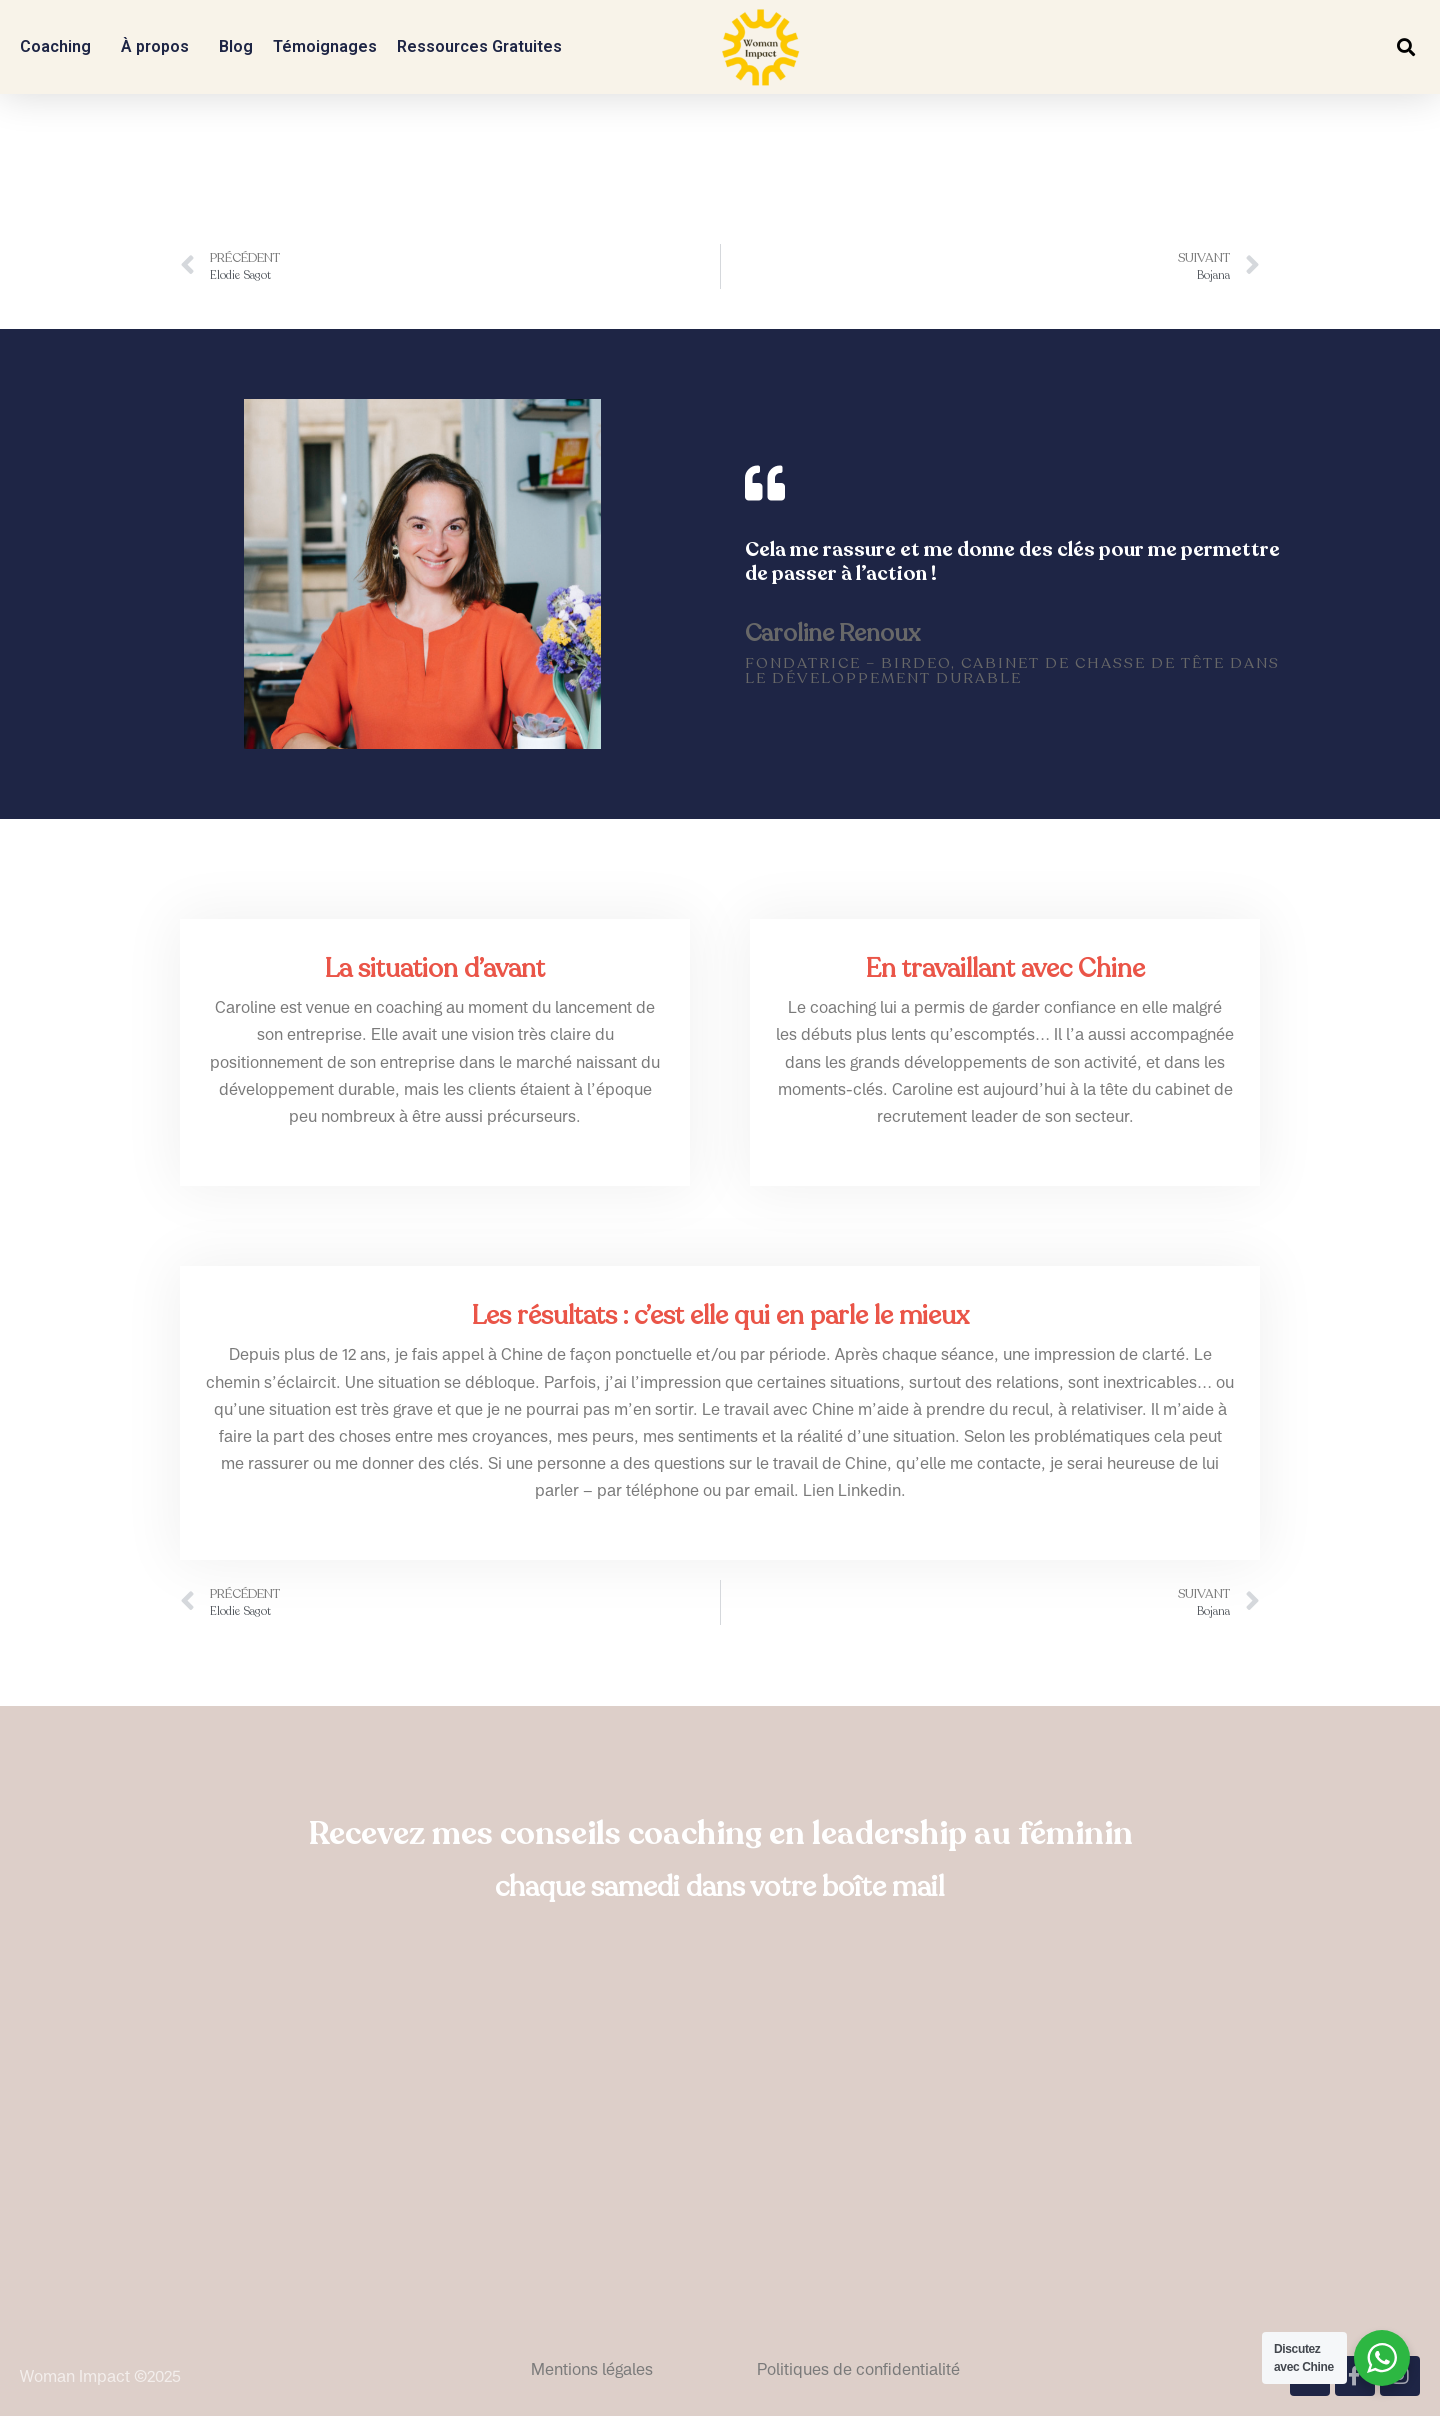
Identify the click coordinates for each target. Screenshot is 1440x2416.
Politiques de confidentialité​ (858, 2369)
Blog (236, 46)
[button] (1405, 47)
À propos (160, 47)
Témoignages (325, 46)
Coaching (60, 47)
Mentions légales (592, 2369)
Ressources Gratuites (484, 47)
